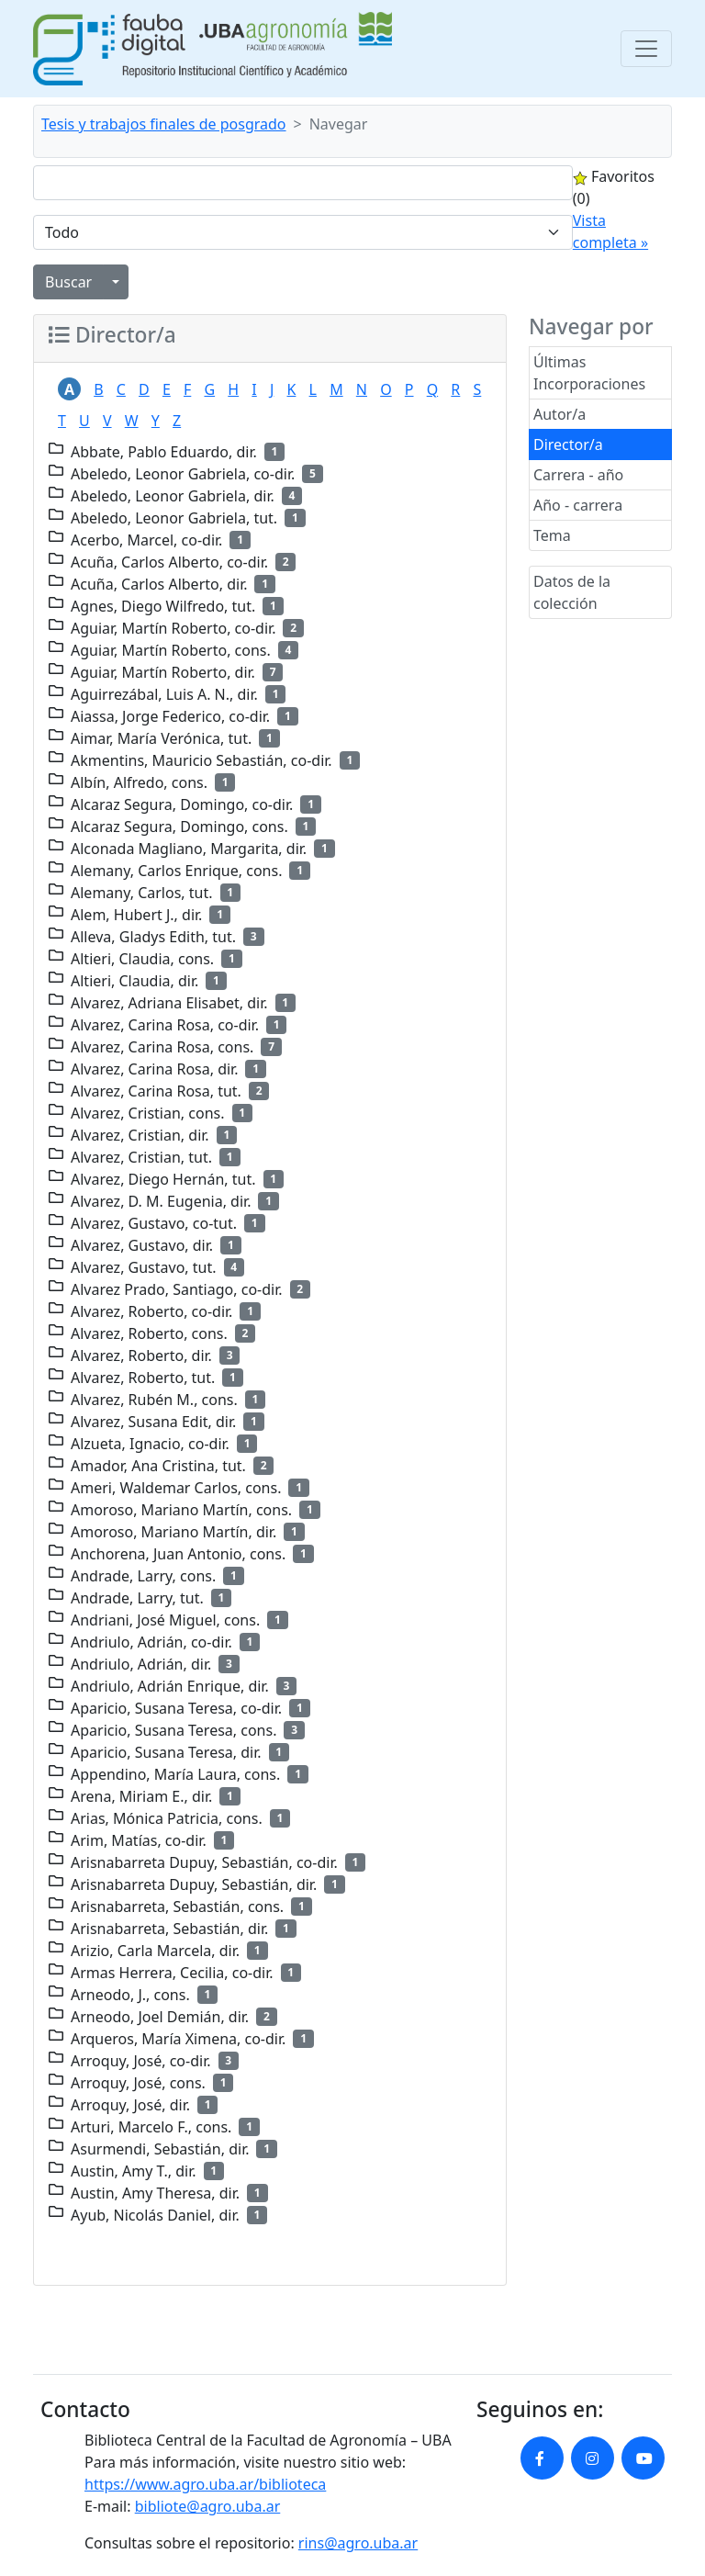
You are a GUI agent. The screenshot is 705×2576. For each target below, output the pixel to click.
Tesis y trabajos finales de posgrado (163, 124)
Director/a (568, 444)
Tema (552, 535)
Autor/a (559, 414)
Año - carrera (577, 505)
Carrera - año (578, 475)
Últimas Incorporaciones (589, 373)
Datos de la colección (571, 592)
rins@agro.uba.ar (358, 2543)
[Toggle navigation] (646, 48)
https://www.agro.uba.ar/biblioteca (205, 2484)
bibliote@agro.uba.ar (208, 2506)
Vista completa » (610, 231)
